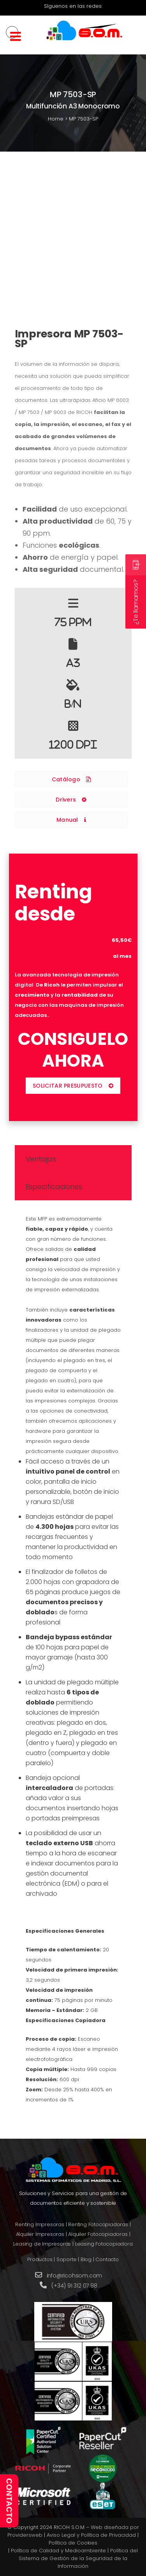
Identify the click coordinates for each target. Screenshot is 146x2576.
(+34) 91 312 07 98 (74, 2286)
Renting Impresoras (39, 2224)
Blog (86, 2259)
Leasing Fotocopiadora (104, 2244)
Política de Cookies (73, 2542)
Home (55, 118)
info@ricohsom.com (74, 2275)
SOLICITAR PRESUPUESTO (73, 1086)
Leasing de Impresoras (42, 2244)
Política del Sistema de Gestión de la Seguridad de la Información (78, 2558)
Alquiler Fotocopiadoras (97, 2234)
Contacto (106, 2259)
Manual (71, 820)
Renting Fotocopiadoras (98, 2224)
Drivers (71, 799)
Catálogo (71, 779)
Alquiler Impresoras (40, 2234)
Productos (39, 2259)
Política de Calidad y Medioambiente (58, 2550)
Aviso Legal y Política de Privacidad (91, 2535)
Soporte (66, 2259)
